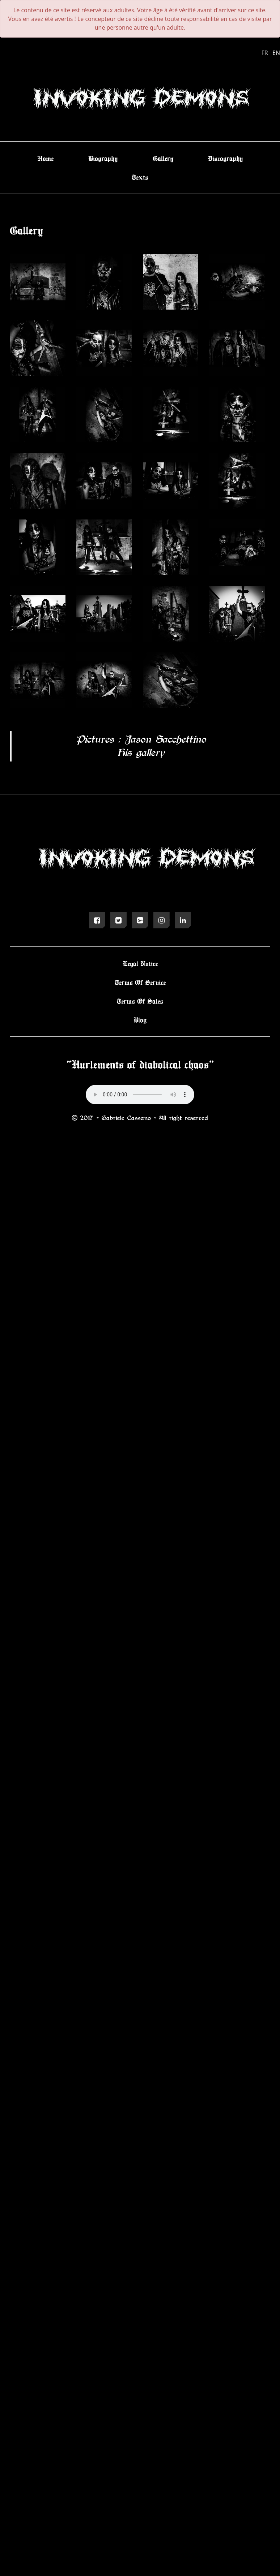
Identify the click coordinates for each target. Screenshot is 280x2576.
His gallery (141, 752)
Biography (103, 158)
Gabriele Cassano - (130, 1118)
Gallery (163, 158)
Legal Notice (140, 963)
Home (45, 158)
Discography (225, 158)
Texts (140, 177)
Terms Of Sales (140, 1001)
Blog (140, 1019)
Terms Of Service (140, 982)
